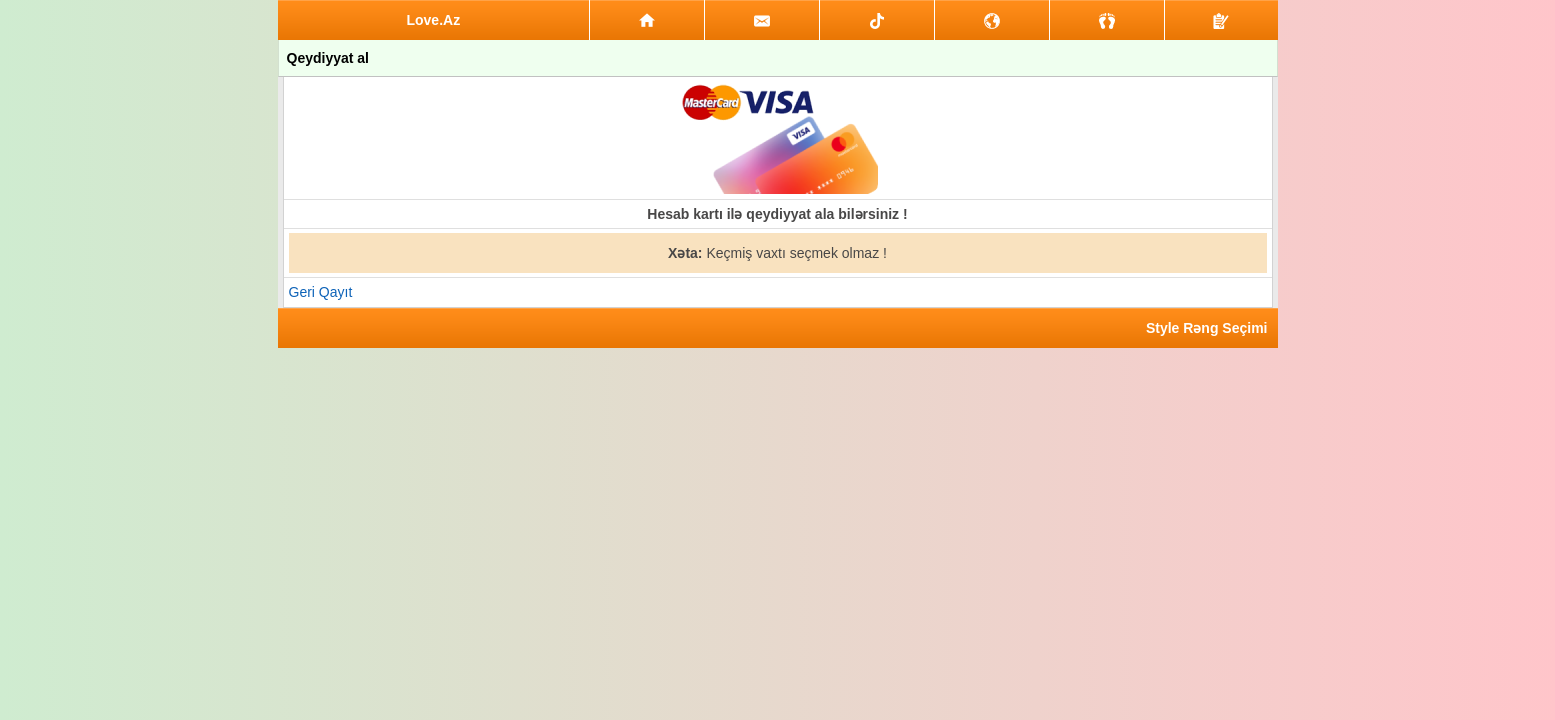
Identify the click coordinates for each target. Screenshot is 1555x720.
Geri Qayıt (321, 292)
